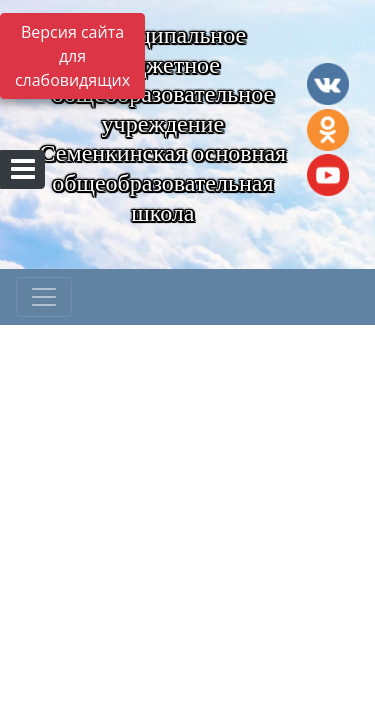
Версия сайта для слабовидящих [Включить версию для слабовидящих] (72, 56)
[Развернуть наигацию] (44, 297)
